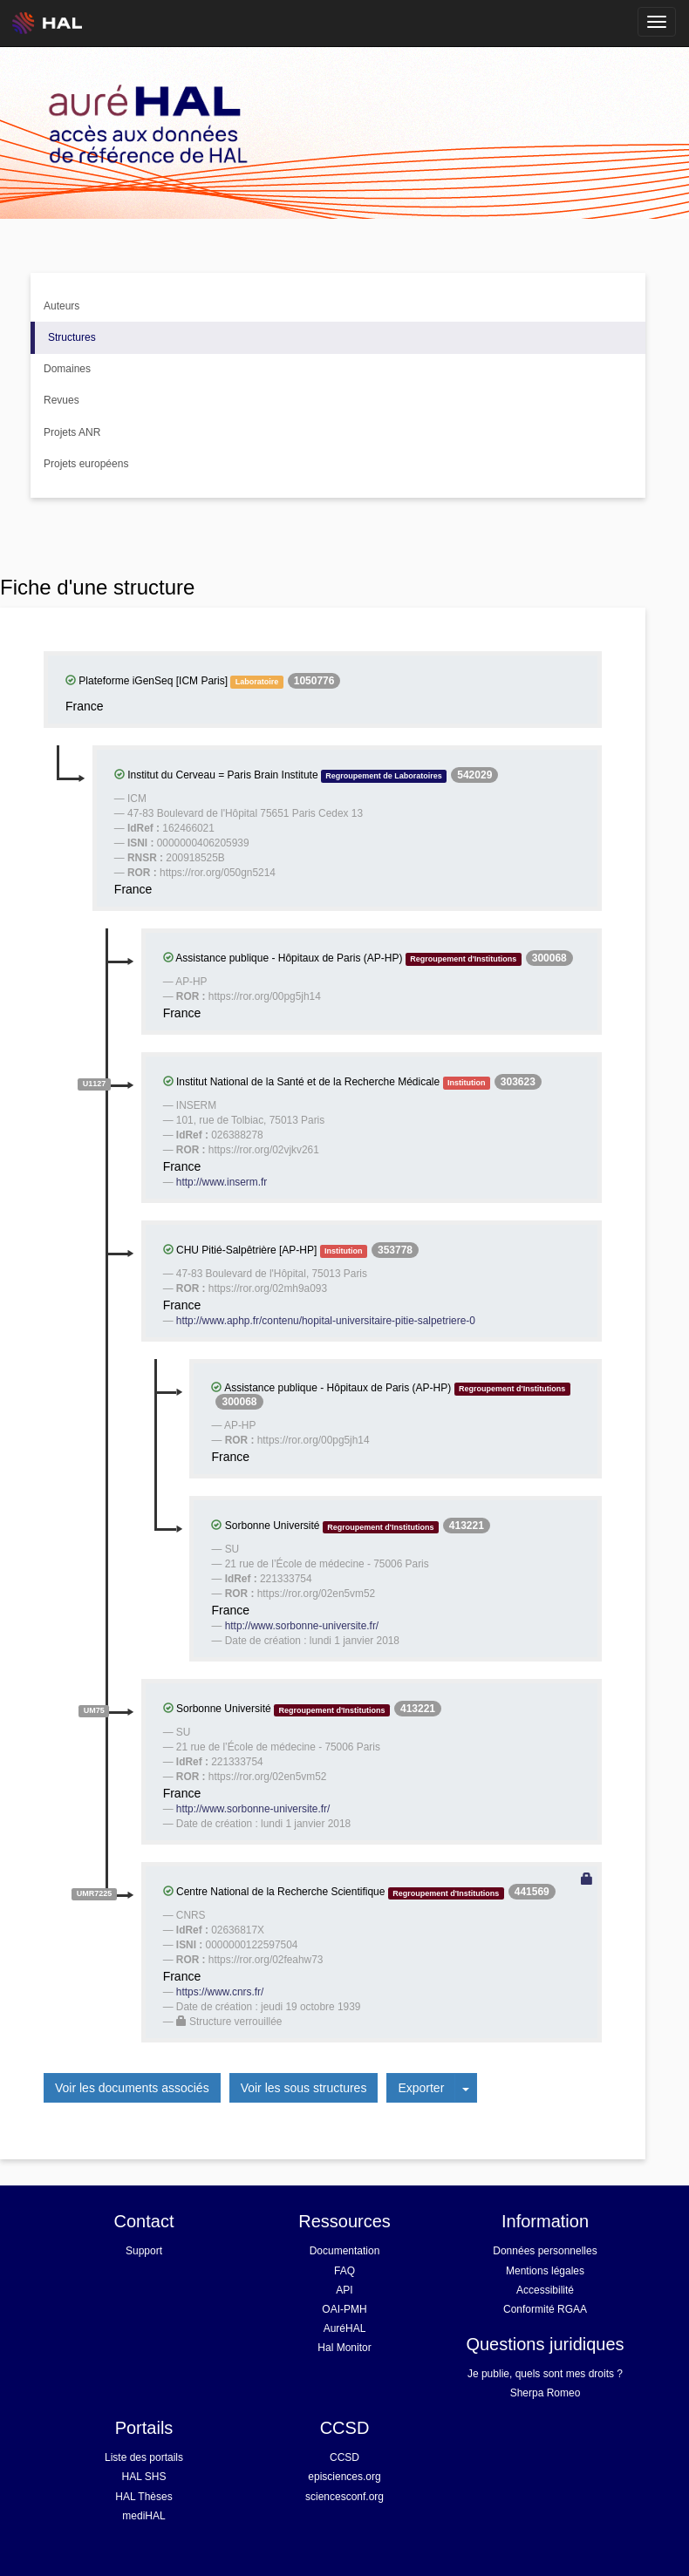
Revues (61, 400)
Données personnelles (545, 2251)
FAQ (344, 2271)
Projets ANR (72, 432)
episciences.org (344, 2477)
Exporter (421, 2088)
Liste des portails (144, 2457)
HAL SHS (144, 2477)
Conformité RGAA (545, 2309)
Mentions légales (545, 2271)
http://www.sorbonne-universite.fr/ (302, 1626)
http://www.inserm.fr (221, 1182)
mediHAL (143, 2516)
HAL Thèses (143, 2497)
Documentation (345, 2251)
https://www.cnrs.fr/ (219, 1992)
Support (144, 2251)
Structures (72, 337)
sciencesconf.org (344, 2497)
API (344, 2290)
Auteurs (61, 306)
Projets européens (86, 464)
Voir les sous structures (304, 2088)
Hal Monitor (344, 2348)
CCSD (344, 2457)
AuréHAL (345, 2328)
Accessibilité (545, 2290)
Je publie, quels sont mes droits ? (545, 2374)
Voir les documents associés (132, 2088)
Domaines (67, 369)
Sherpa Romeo (545, 2393)
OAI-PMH (344, 2309)
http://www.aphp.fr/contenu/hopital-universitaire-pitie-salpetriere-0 (325, 1321)
